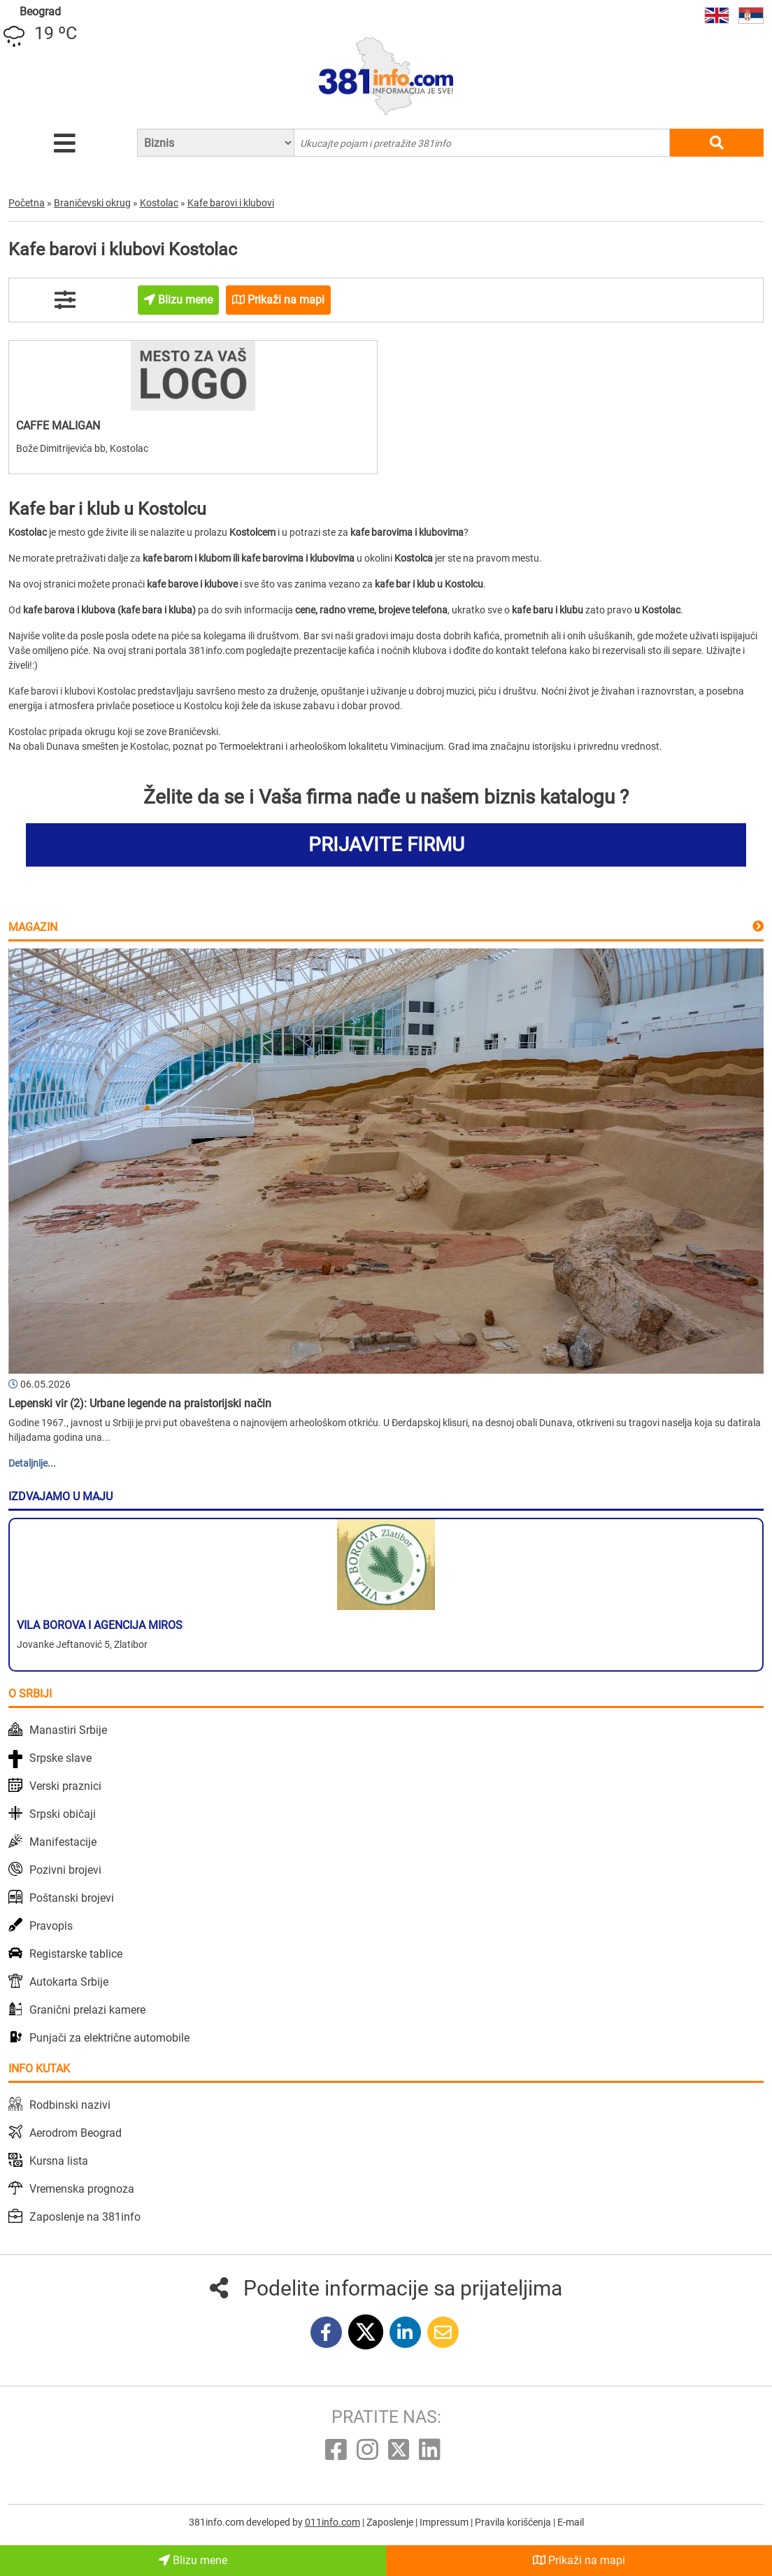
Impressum (445, 2522)
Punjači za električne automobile (109, 2037)
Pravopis (51, 1926)
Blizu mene (193, 2560)
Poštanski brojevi (71, 1898)
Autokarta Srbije (68, 1981)
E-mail (570, 2522)
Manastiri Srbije (68, 1730)
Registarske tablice (75, 1954)
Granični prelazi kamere (87, 2009)
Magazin (32, 927)
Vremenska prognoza (81, 2189)
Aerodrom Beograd (75, 2133)
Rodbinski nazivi (69, 2105)
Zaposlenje (390, 2522)
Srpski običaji (62, 1814)
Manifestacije (62, 1842)
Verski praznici (65, 1786)
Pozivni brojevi (65, 1870)
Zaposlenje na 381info (85, 2216)
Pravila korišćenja (514, 2522)
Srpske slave (60, 1758)
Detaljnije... (32, 1463)
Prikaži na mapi (579, 2560)
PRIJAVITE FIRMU (386, 844)
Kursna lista (58, 2161)
